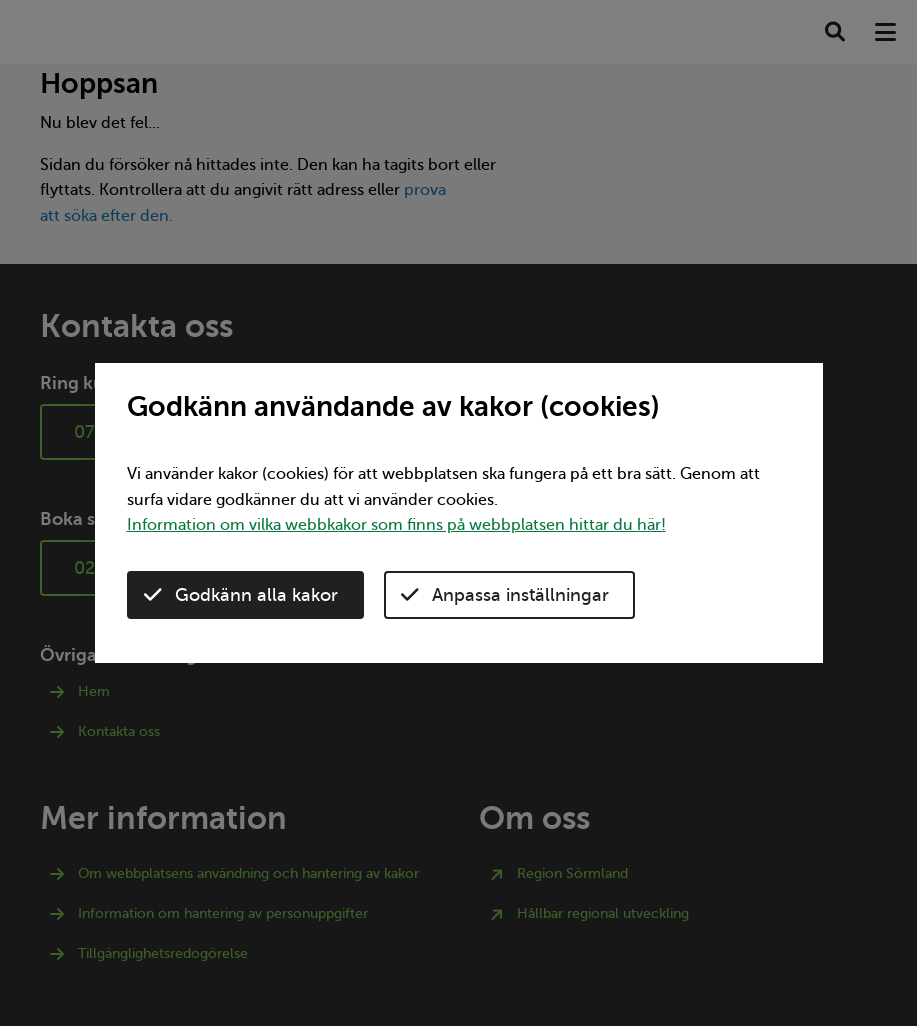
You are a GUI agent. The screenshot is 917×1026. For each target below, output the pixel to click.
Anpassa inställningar (504, 595)
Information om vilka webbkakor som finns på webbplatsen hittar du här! (396, 525)
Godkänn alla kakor (240, 595)
